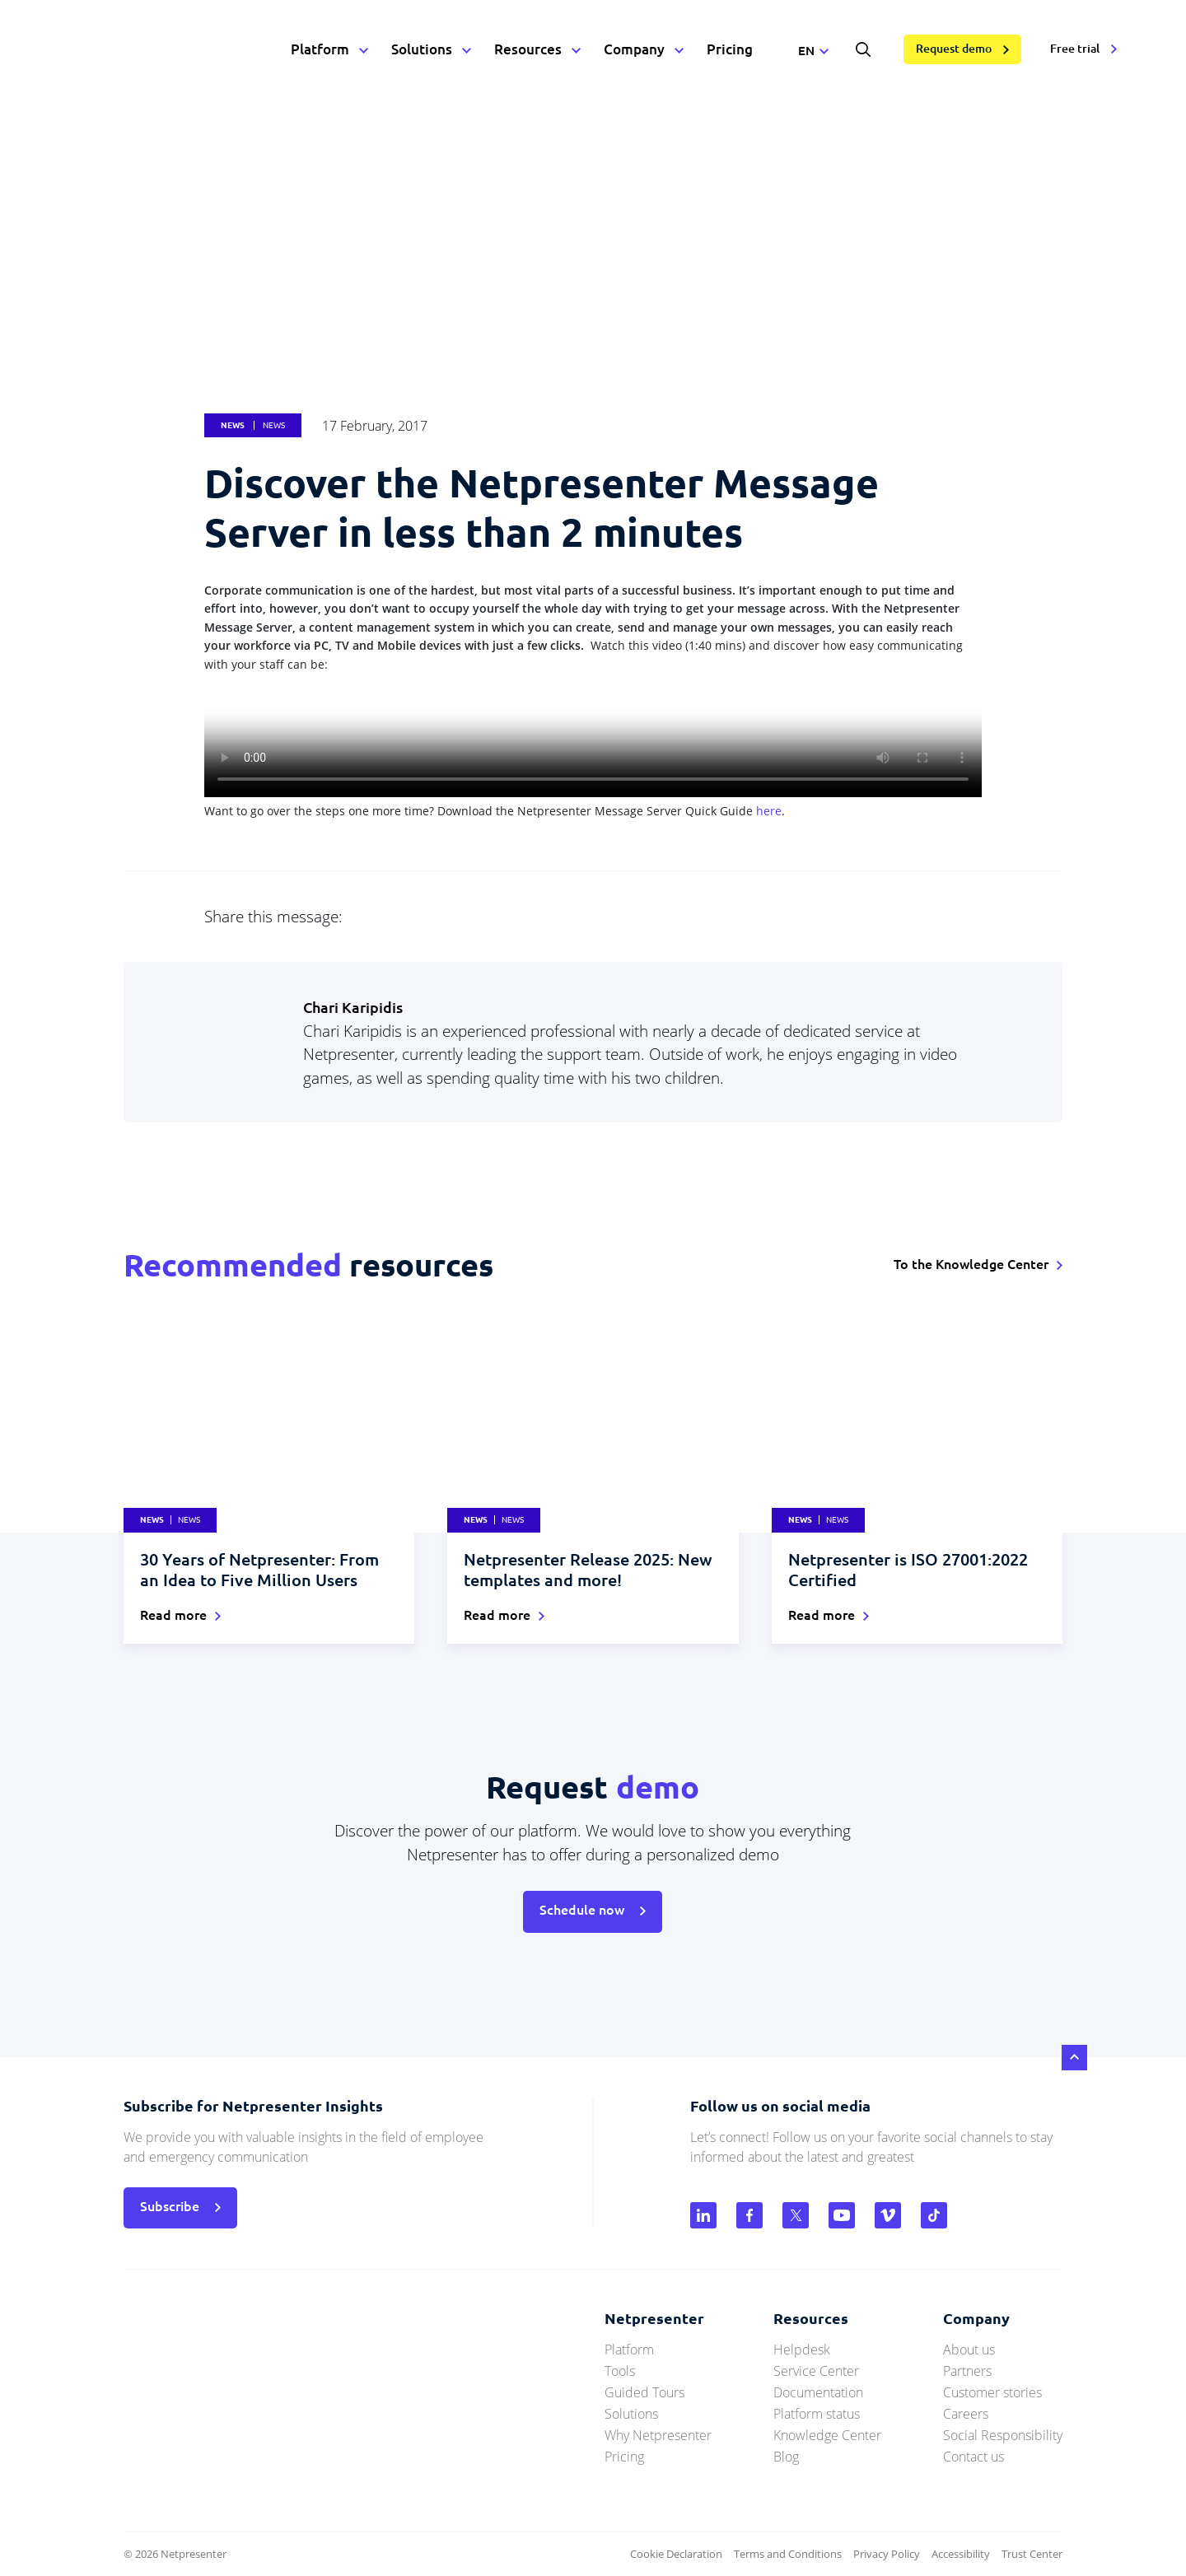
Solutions (421, 49)
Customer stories (992, 2392)
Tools (620, 2371)
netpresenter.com (157, 49)
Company (634, 49)
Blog (786, 2457)
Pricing (730, 49)
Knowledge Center (827, 2435)
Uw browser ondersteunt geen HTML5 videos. (593, 735)
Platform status (816, 2414)
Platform (320, 49)
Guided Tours (644, 2392)
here (769, 811)
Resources (528, 49)
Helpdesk (801, 2349)
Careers (965, 2414)
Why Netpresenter (658, 2435)
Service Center (816, 2371)
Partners (967, 2371)
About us (969, 2349)
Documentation (818, 2392)
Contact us (973, 2457)
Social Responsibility (1002, 2435)
